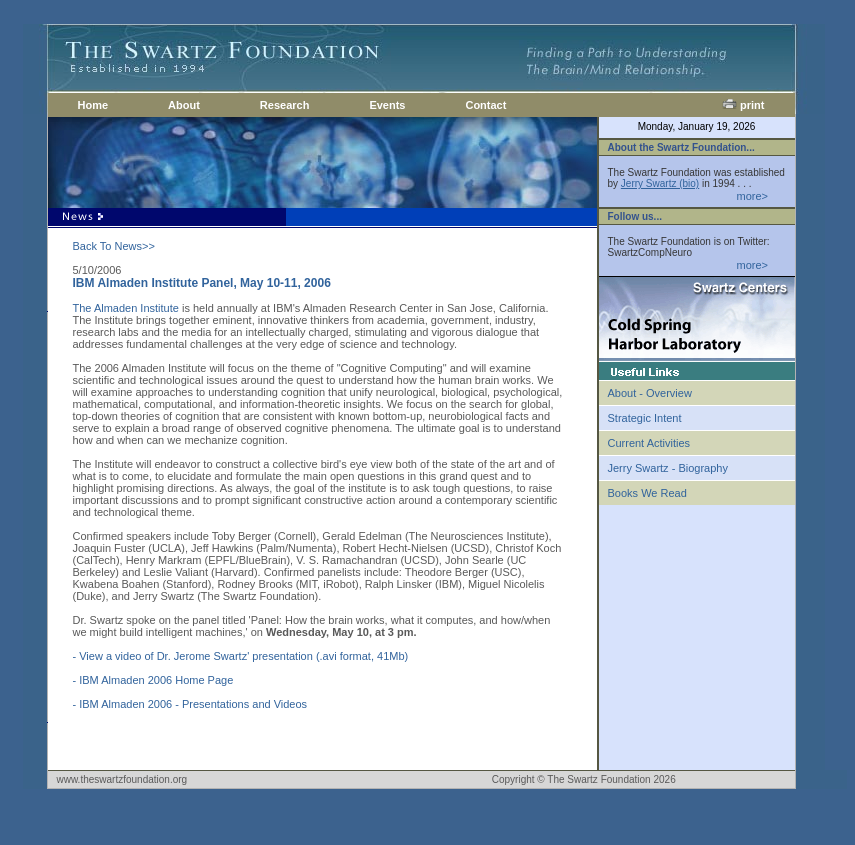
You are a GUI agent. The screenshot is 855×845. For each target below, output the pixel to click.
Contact (485, 105)
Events (387, 105)
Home (93, 105)
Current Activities (649, 443)
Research (285, 105)
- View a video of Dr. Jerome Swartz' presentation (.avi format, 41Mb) (241, 656)
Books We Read (647, 493)
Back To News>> (114, 246)
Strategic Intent (645, 418)
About (184, 105)
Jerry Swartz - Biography (668, 468)
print (743, 105)
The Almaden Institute (126, 308)
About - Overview (650, 393)
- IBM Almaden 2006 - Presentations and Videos (190, 704)
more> (753, 196)
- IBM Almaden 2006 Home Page (153, 680)
